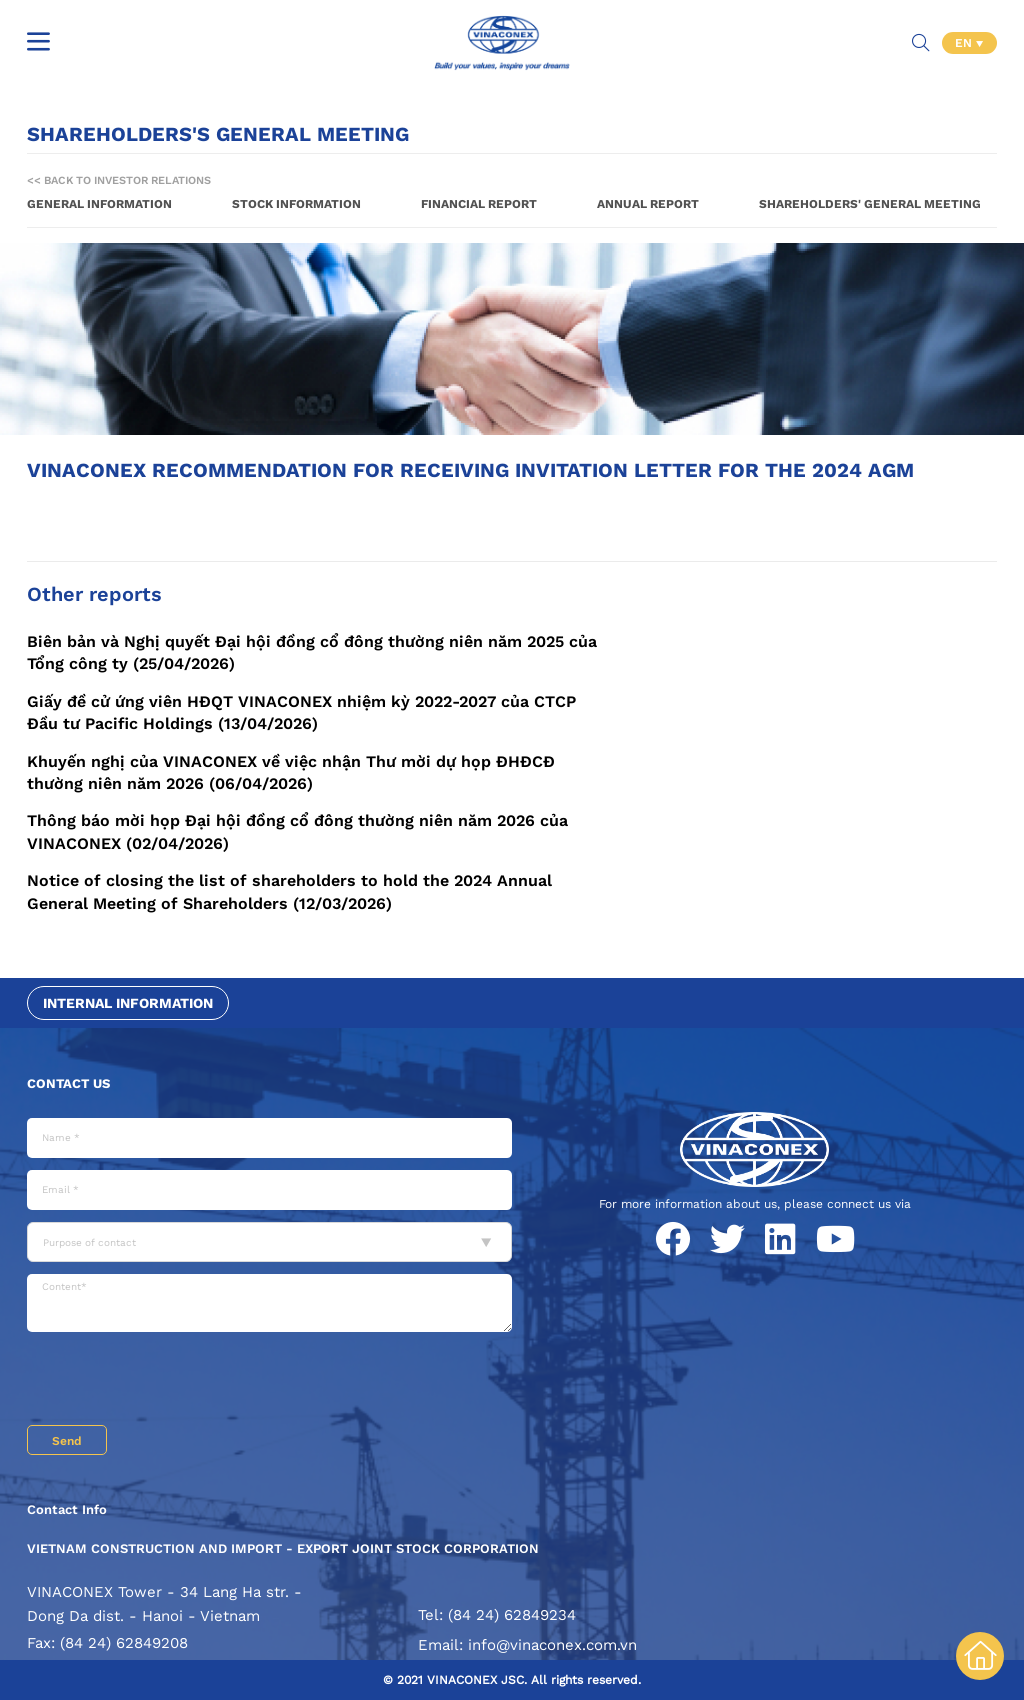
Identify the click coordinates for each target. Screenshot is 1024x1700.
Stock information (296, 204)
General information (99, 204)
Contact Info (67, 1509)
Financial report (479, 204)
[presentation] (179, 1381)
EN (965, 40)
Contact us (68, 1083)
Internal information (128, 1003)
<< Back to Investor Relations (119, 180)
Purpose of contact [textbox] (89, 1242)
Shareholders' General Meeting (870, 204)
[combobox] (269, 1242)
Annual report (648, 204)
